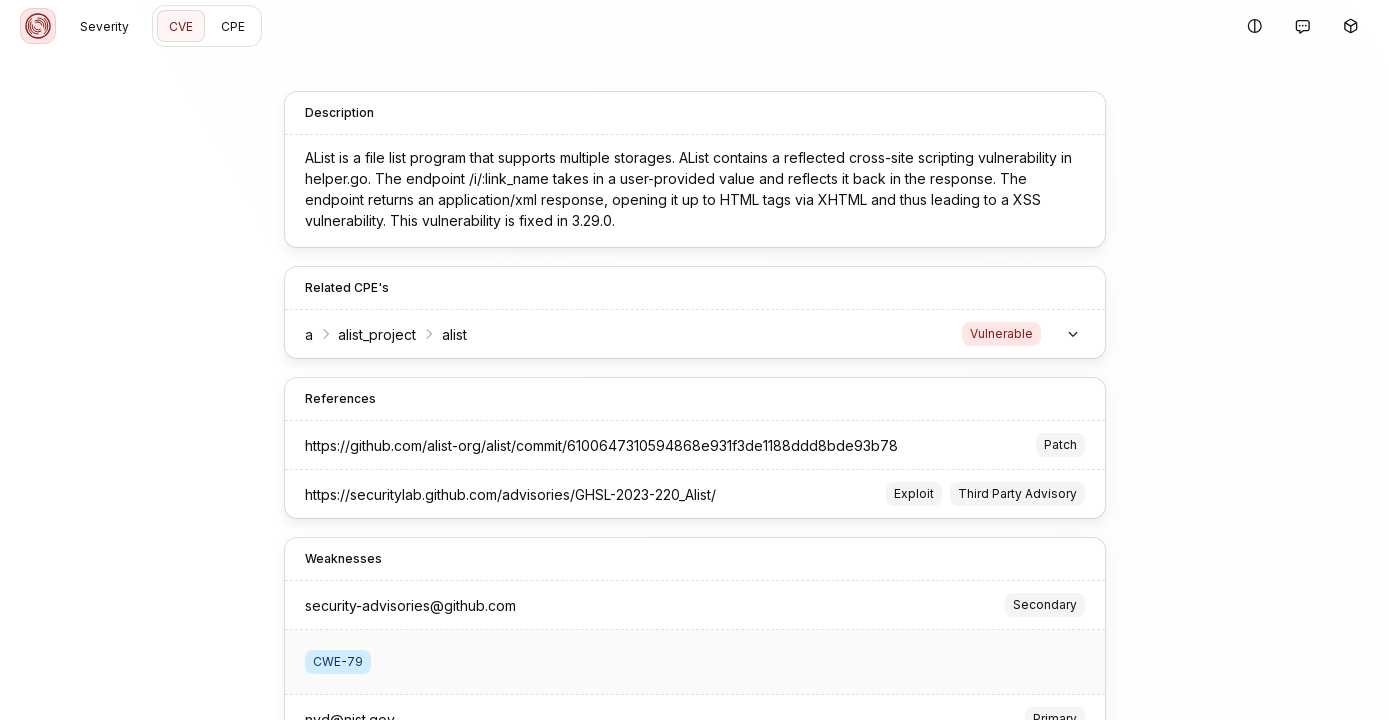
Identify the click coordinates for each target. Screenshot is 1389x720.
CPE (233, 26)
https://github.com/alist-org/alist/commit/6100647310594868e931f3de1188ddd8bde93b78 (601, 445)
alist (454, 334)
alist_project (377, 334)
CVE (181, 26)
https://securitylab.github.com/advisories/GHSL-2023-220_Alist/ (510, 494)
